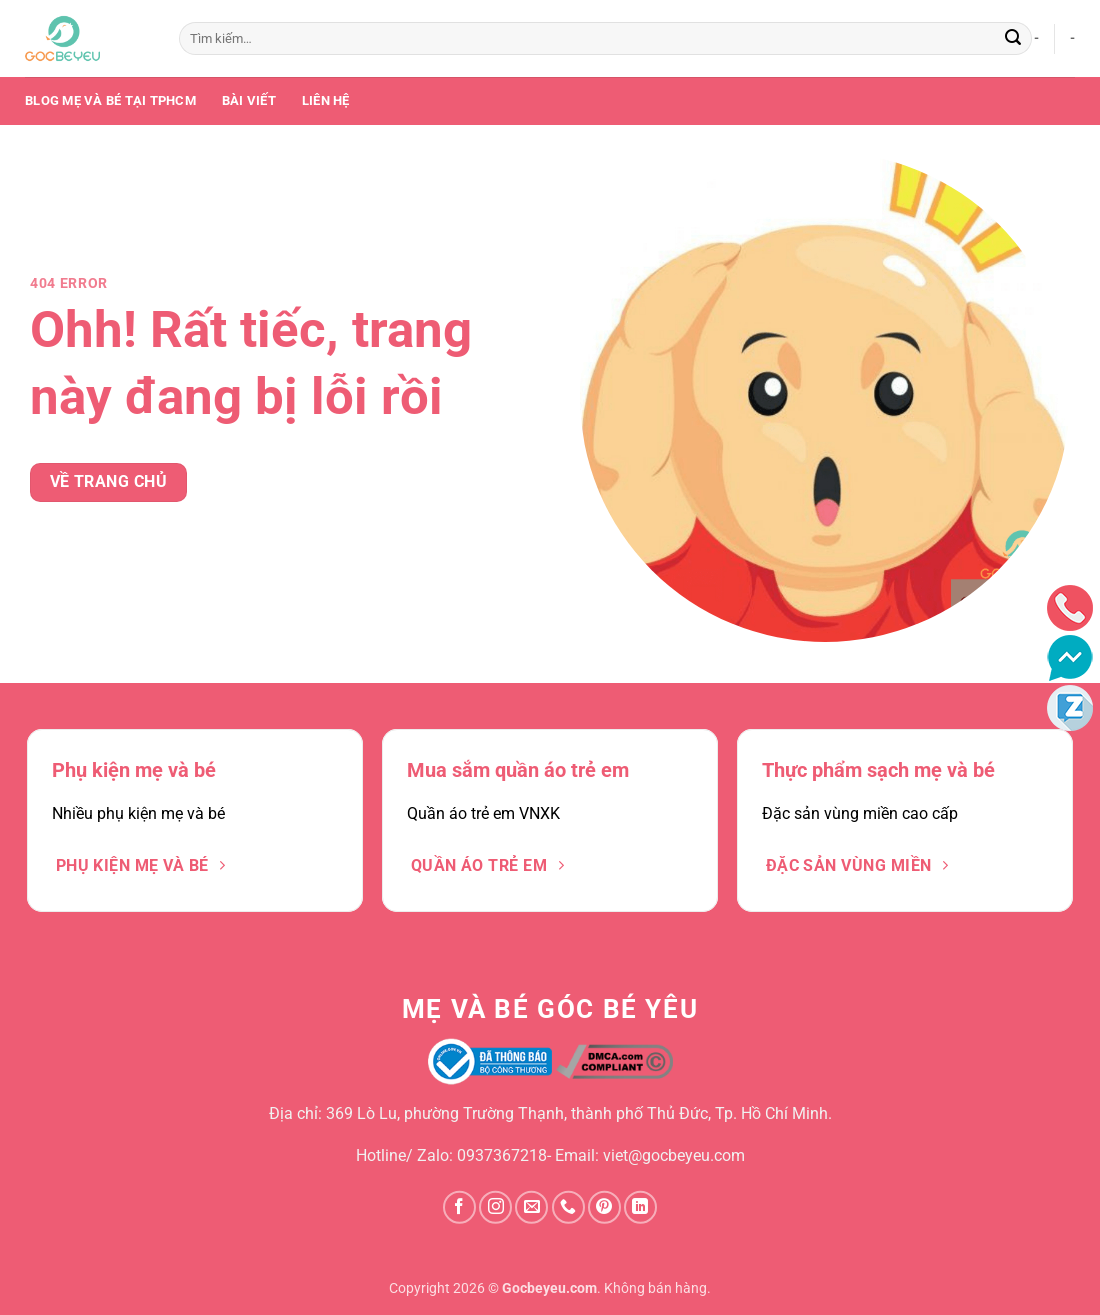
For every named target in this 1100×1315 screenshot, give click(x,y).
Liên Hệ (326, 100)
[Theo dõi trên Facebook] (459, 1207)
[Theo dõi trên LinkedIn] (640, 1207)
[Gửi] (1013, 39)
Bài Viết (249, 100)
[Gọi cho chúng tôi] (568, 1207)
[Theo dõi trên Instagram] (495, 1207)
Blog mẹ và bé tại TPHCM (110, 100)
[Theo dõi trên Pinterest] (604, 1207)
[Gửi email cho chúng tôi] (531, 1207)
